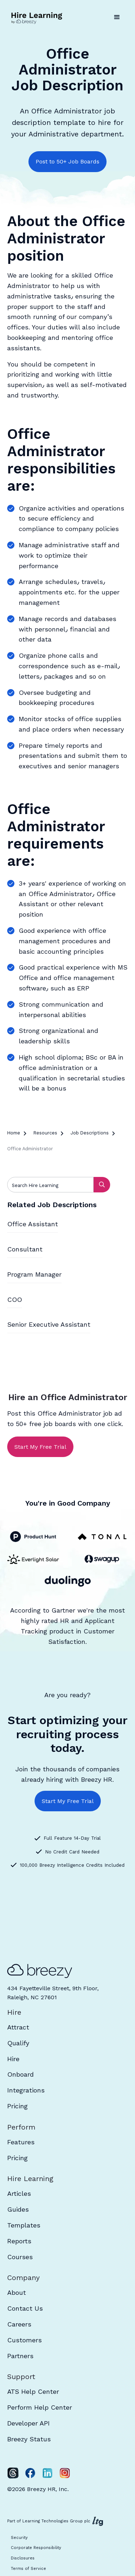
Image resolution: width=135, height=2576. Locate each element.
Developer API (28, 2423)
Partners (20, 2356)
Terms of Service (28, 2568)
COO (14, 1299)
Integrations (26, 2090)
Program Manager (34, 1274)
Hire (13, 2059)
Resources (45, 1133)
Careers (19, 2324)
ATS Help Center (33, 2391)
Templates (23, 2225)
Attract (18, 2027)
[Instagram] (65, 2473)
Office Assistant (32, 1224)
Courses (20, 2257)
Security (19, 2537)
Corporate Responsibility (36, 2547)
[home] (38, 17)
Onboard (20, 2074)
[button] (117, 17)
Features (21, 2142)
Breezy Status (29, 2439)
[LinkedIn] (47, 2473)
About (16, 2292)
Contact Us (25, 2308)
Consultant (24, 1249)
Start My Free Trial (40, 1446)
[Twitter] (13, 2473)
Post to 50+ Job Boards (67, 161)
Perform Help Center (39, 2407)
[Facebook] (30, 2473)
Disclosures (23, 2558)
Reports (19, 2241)
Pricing (17, 2106)
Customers (24, 2340)
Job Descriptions (90, 1133)
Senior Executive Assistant (48, 1324)
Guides (18, 2209)
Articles (19, 2193)
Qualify (18, 2043)
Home (13, 1133)
